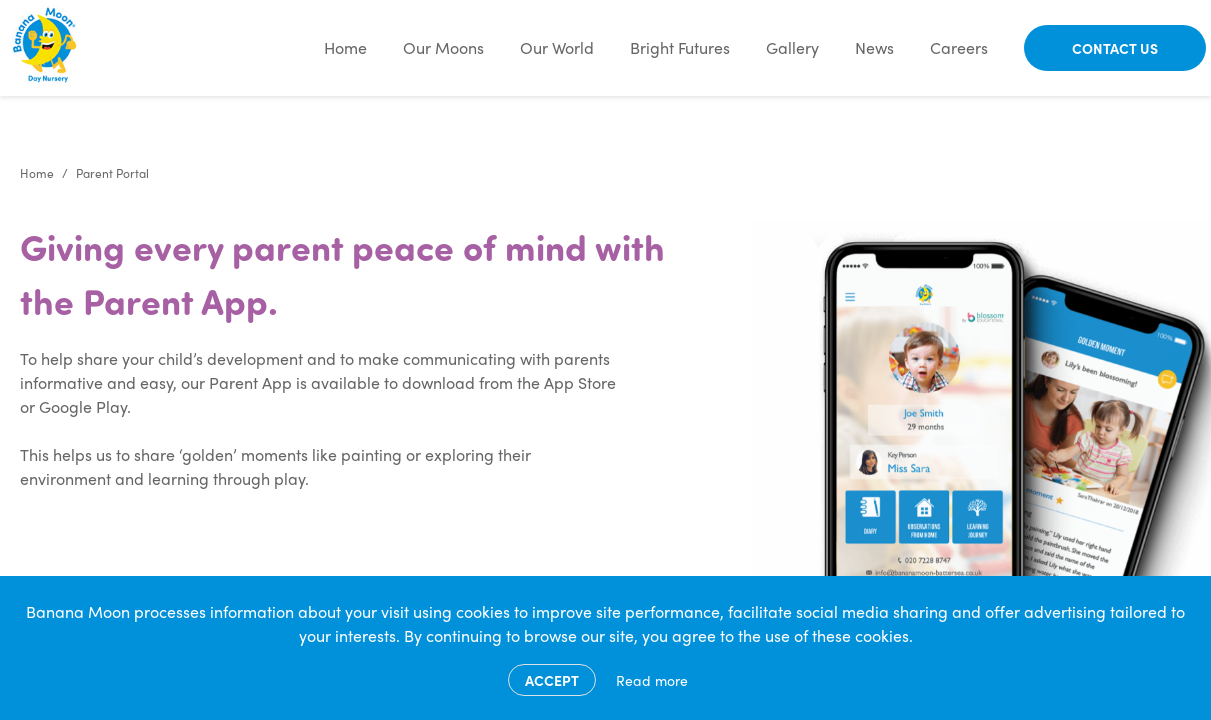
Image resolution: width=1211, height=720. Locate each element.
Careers (959, 47)
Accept (552, 680)
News (874, 47)
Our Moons (443, 47)
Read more (652, 680)
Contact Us (1115, 48)
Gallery (792, 47)
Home (345, 47)
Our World (557, 47)
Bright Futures (680, 47)
